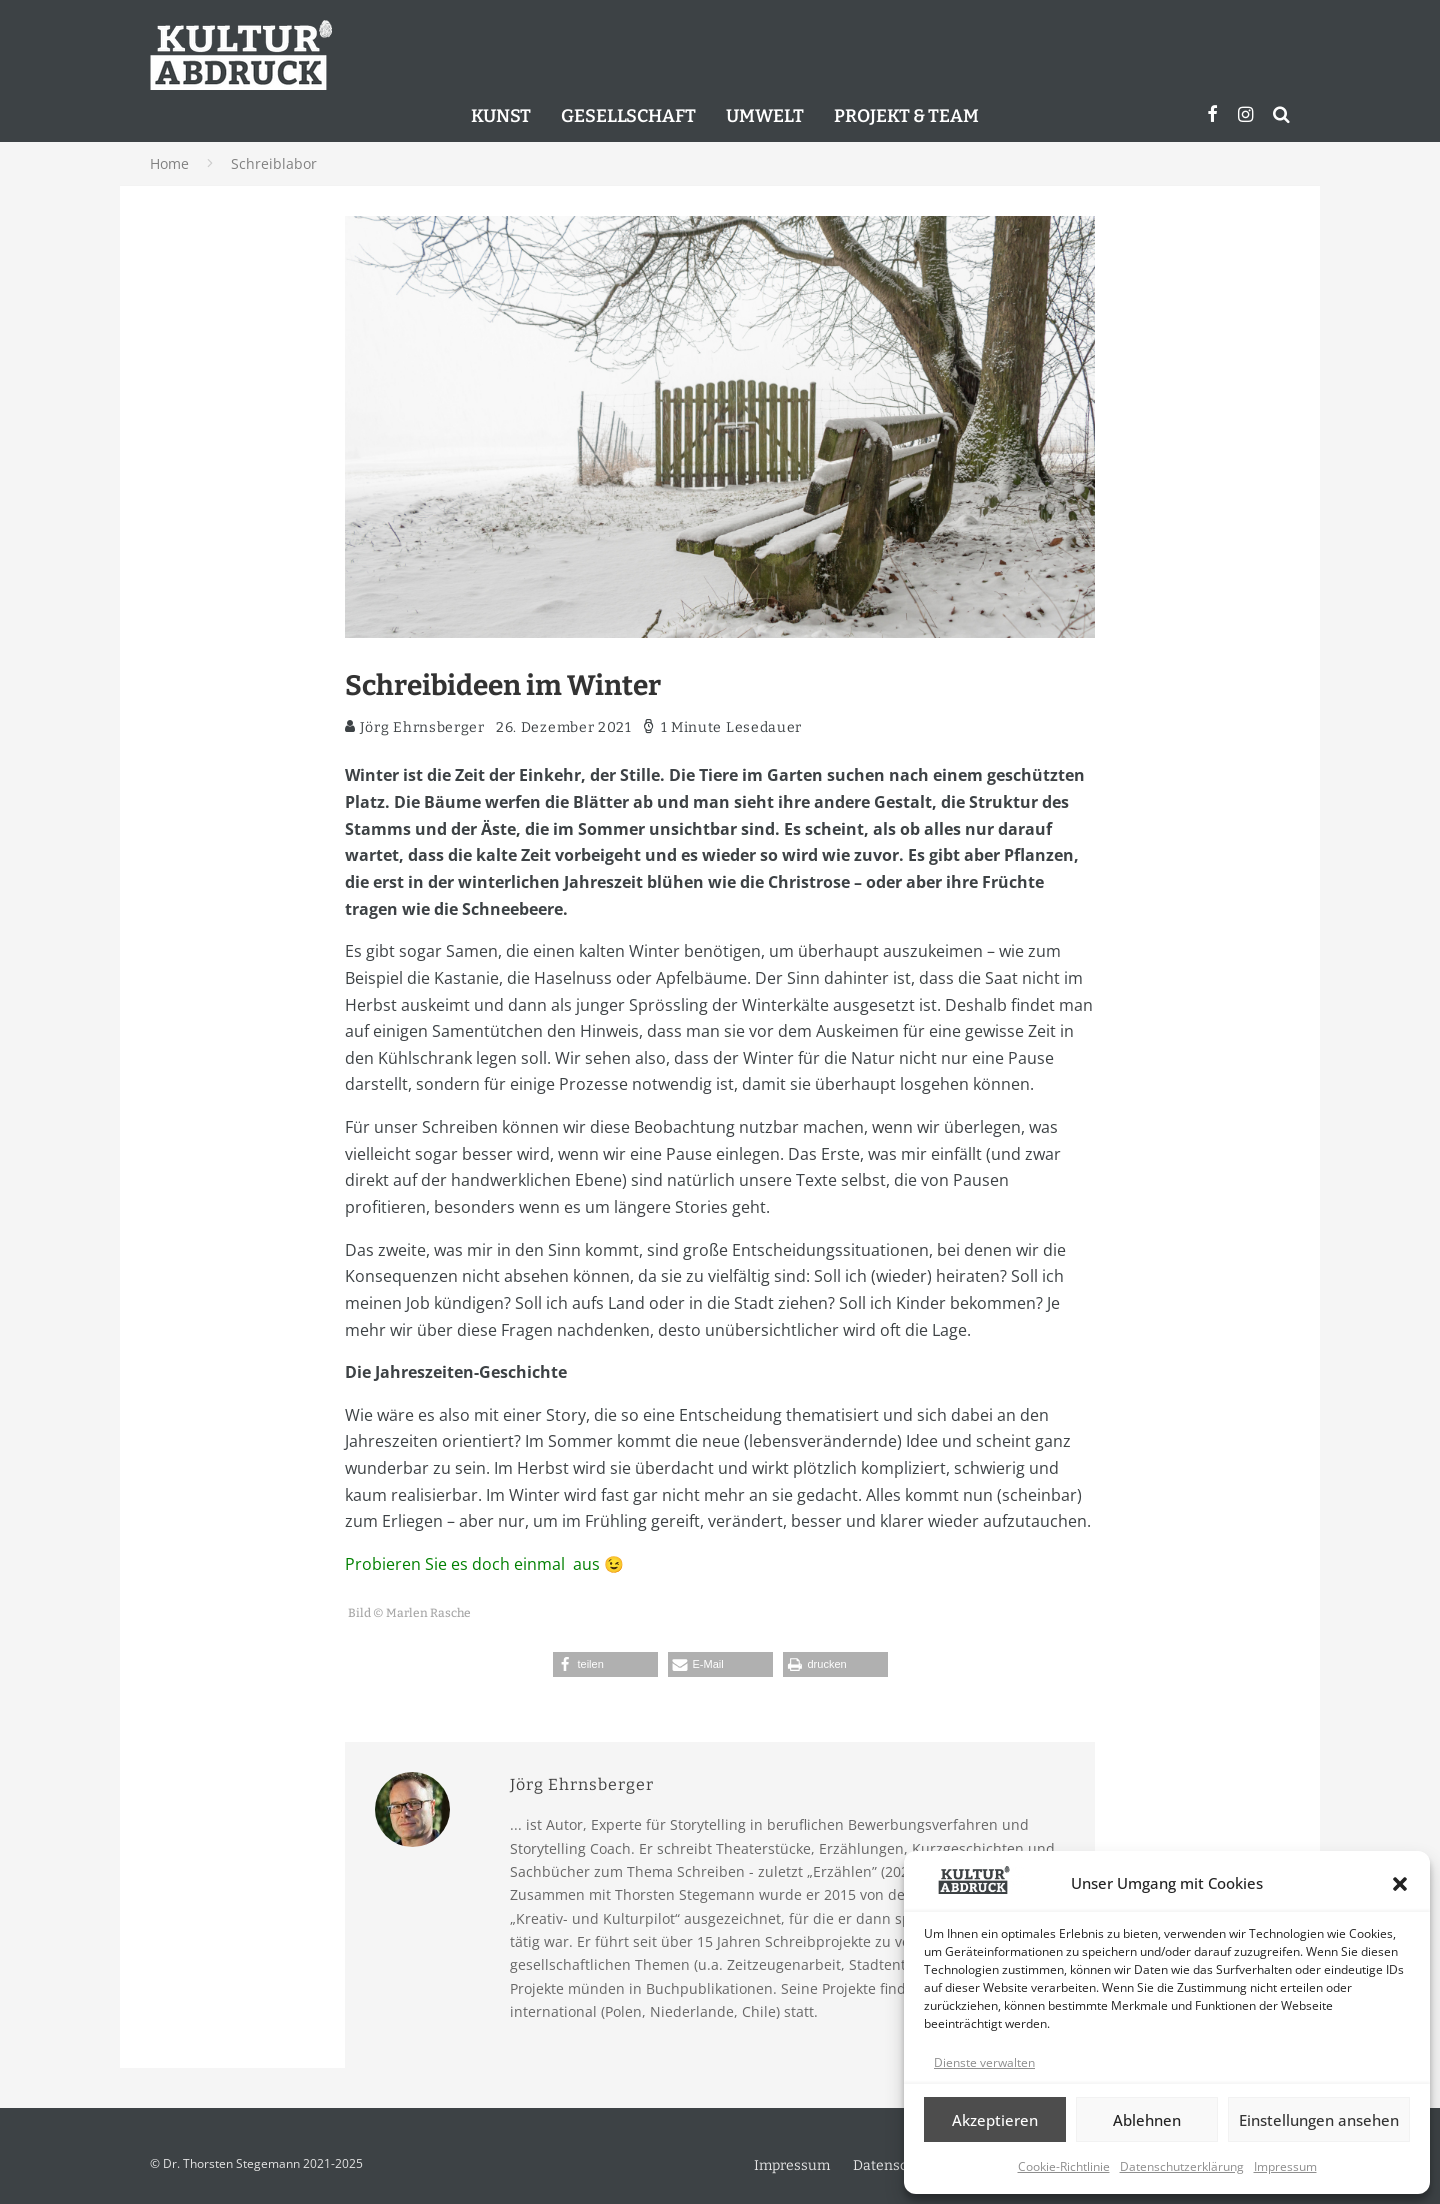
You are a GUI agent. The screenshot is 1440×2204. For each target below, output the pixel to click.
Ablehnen (1147, 2120)
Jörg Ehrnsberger (415, 727)
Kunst (501, 116)
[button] (1400, 1884)
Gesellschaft (628, 116)
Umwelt (765, 116)
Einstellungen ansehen (1319, 2120)
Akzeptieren (995, 2120)
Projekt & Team (906, 116)
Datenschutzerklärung (1182, 2166)
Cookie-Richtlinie (1064, 2166)
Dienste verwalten (984, 2062)
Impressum (1285, 2166)
